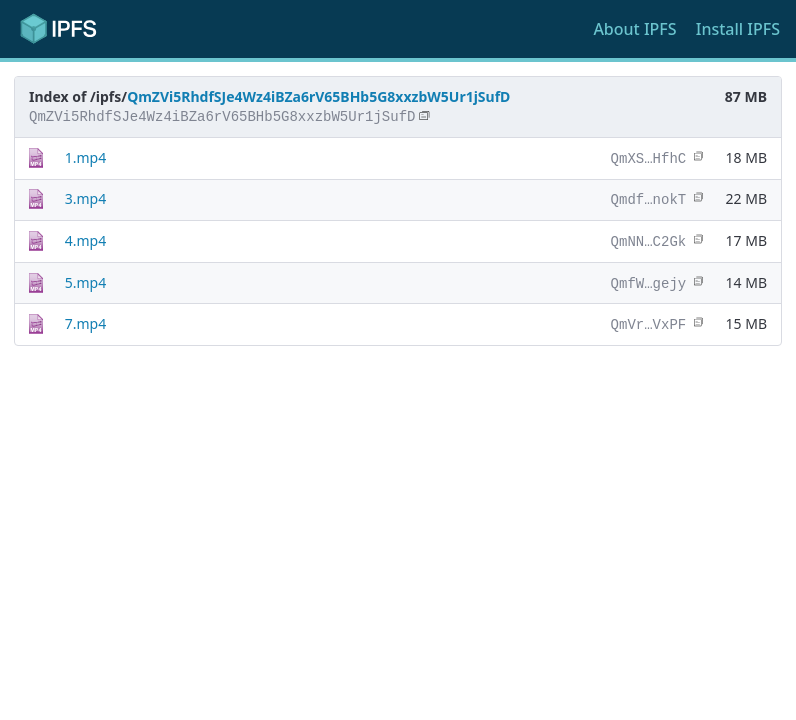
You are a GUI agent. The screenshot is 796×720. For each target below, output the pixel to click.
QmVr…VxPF (649, 319)
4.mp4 (85, 238)
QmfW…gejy (649, 279)
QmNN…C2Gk (649, 238)
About (634, 29)
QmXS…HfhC (649, 157)
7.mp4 (85, 319)
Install (738, 29)
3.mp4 (85, 197)
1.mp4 (85, 157)
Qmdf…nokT (649, 197)
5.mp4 (85, 279)
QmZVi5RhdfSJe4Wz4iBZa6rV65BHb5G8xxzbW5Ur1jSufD (318, 96)
